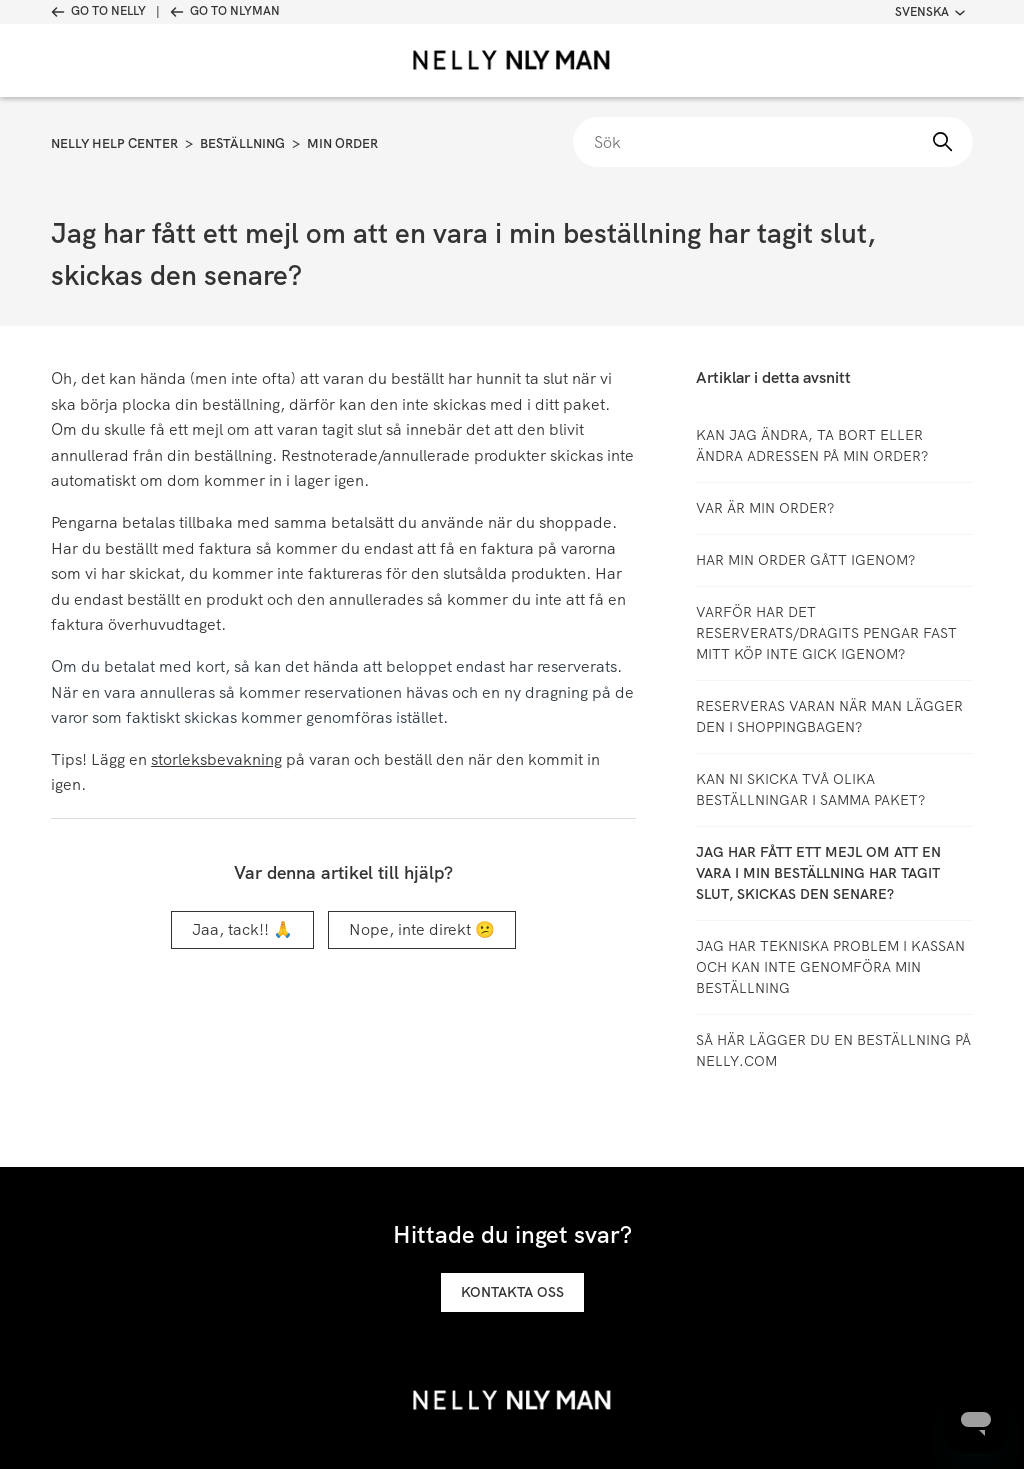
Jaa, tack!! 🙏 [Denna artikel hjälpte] (242, 929)
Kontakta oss (512, 1292)
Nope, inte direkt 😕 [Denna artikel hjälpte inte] (422, 929)
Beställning (242, 143)
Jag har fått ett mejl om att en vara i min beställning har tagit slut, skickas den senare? (818, 873)
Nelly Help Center (114, 143)
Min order (342, 143)
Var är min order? (765, 508)
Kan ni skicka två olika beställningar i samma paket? (810, 789)
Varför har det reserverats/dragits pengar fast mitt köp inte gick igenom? (826, 633)
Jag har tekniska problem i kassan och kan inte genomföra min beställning (830, 967)
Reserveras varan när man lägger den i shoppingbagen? (829, 716)
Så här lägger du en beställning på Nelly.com (833, 1050)
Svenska (930, 12)
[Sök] (773, 142)
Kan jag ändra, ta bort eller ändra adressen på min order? (812, 445)
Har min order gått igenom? (805, 560)
